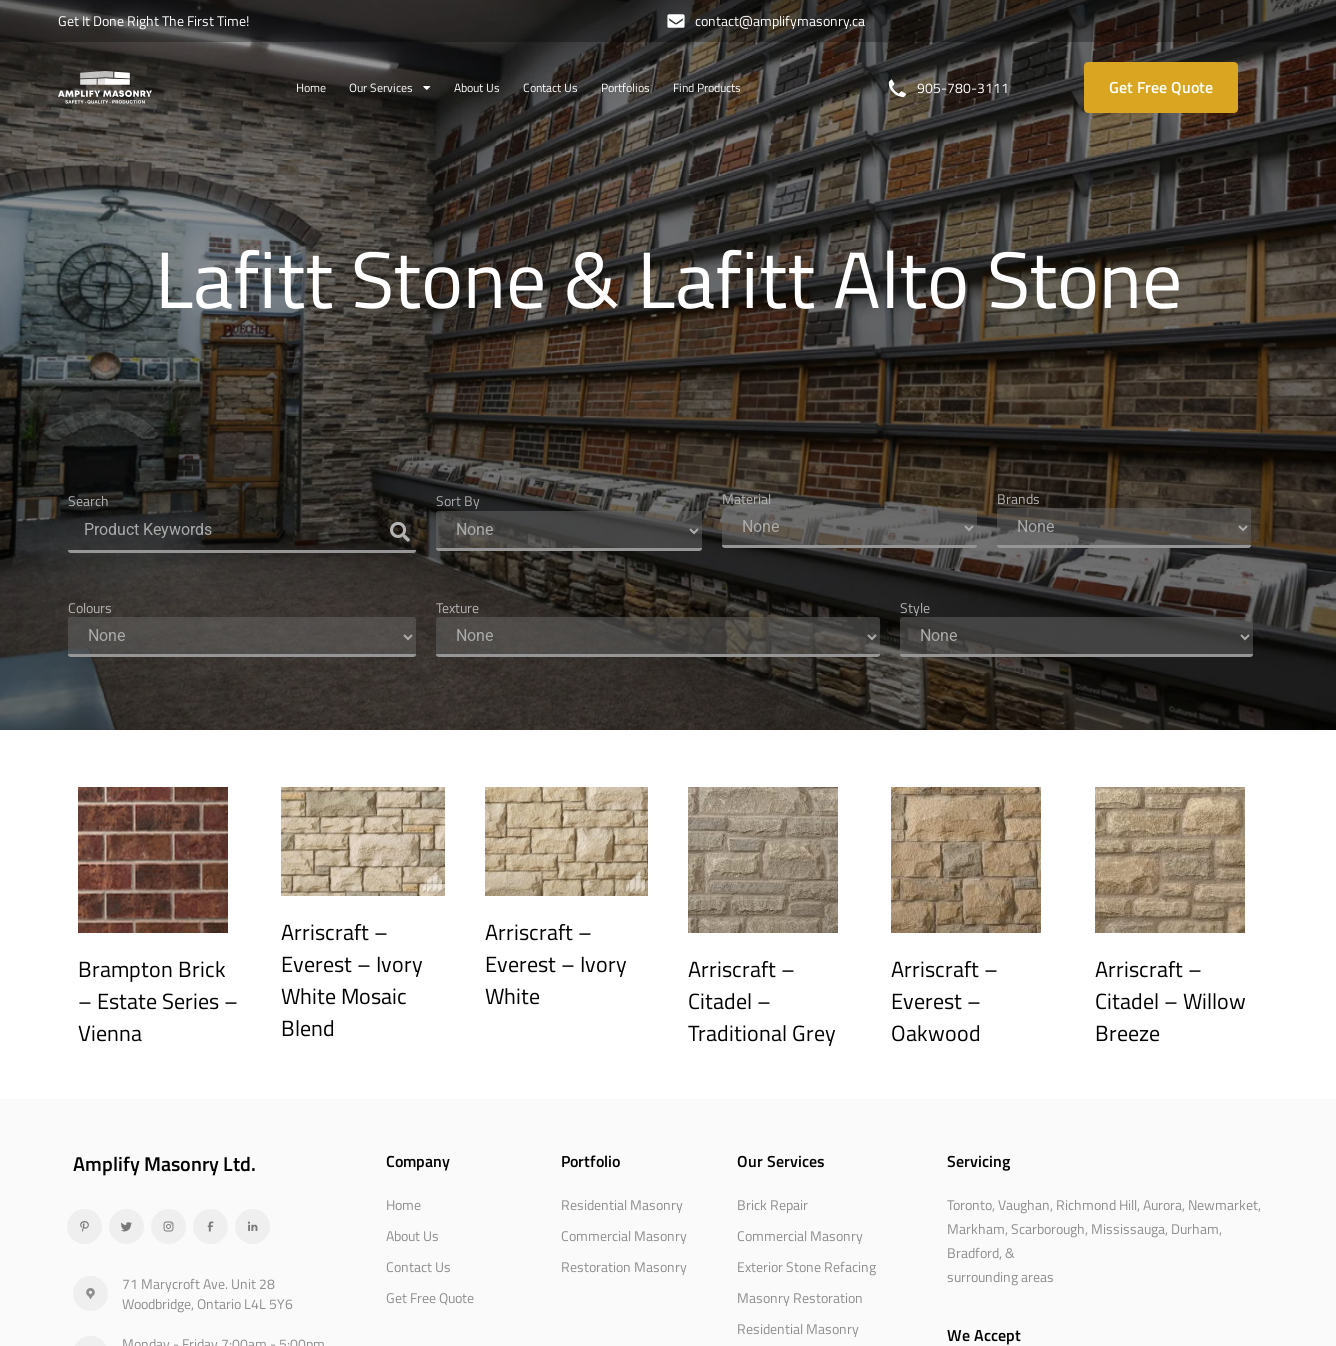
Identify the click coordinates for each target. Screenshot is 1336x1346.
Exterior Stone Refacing (806, 1266)
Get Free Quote (430, 1297)
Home (311, 87)
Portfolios (625, 87)
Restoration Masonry (624, 1266)
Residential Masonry (622, 1204)
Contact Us (550, 87)
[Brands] (1124, 528)
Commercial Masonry (624, 1235)
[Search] (242, 531)
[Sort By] (569, 531)
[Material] (849, 528)
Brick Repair (772, 1204)
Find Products (707, 87)
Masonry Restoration (800, 1297)
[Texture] (658, 637)
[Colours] (242, 637)
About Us (477, 87)
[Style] (1077, 637)
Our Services (390, 88)
